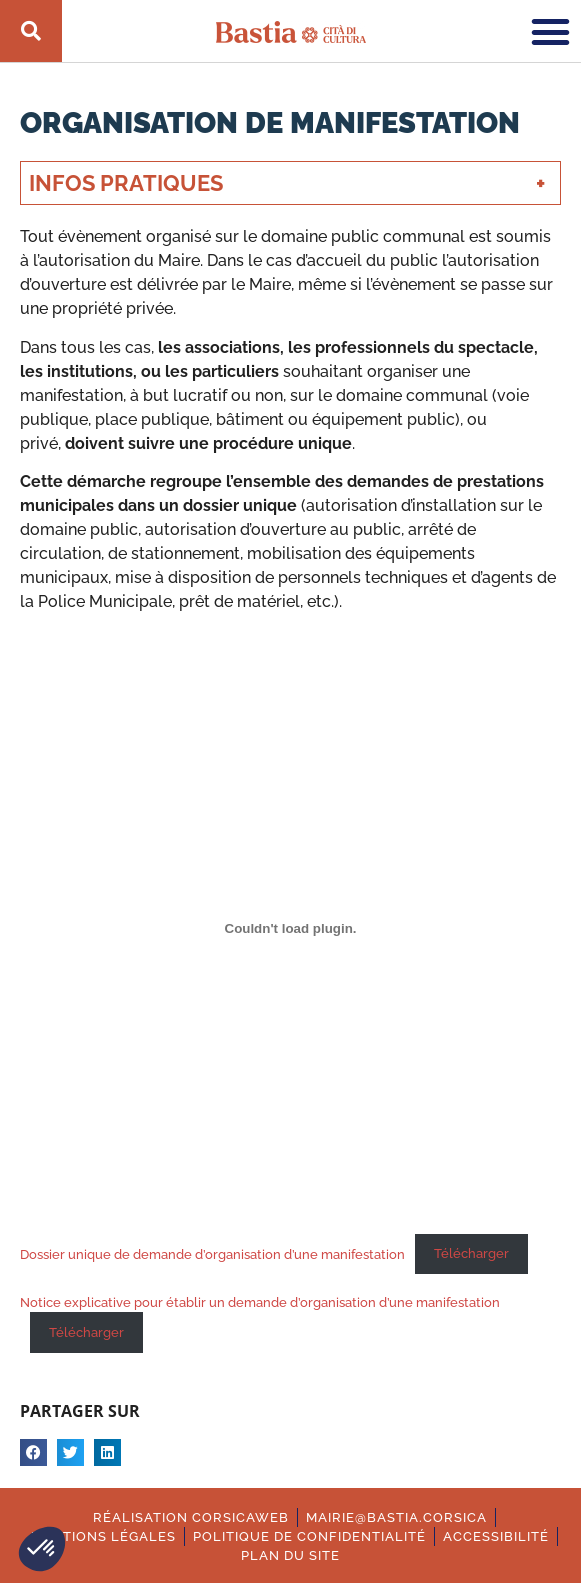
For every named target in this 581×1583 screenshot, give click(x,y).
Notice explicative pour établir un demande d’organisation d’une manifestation (260, 1302)
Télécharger (471, 1253)
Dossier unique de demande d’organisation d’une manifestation (212, 1253)
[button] (42, 1549)
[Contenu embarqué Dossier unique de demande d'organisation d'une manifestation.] (290, 929)
